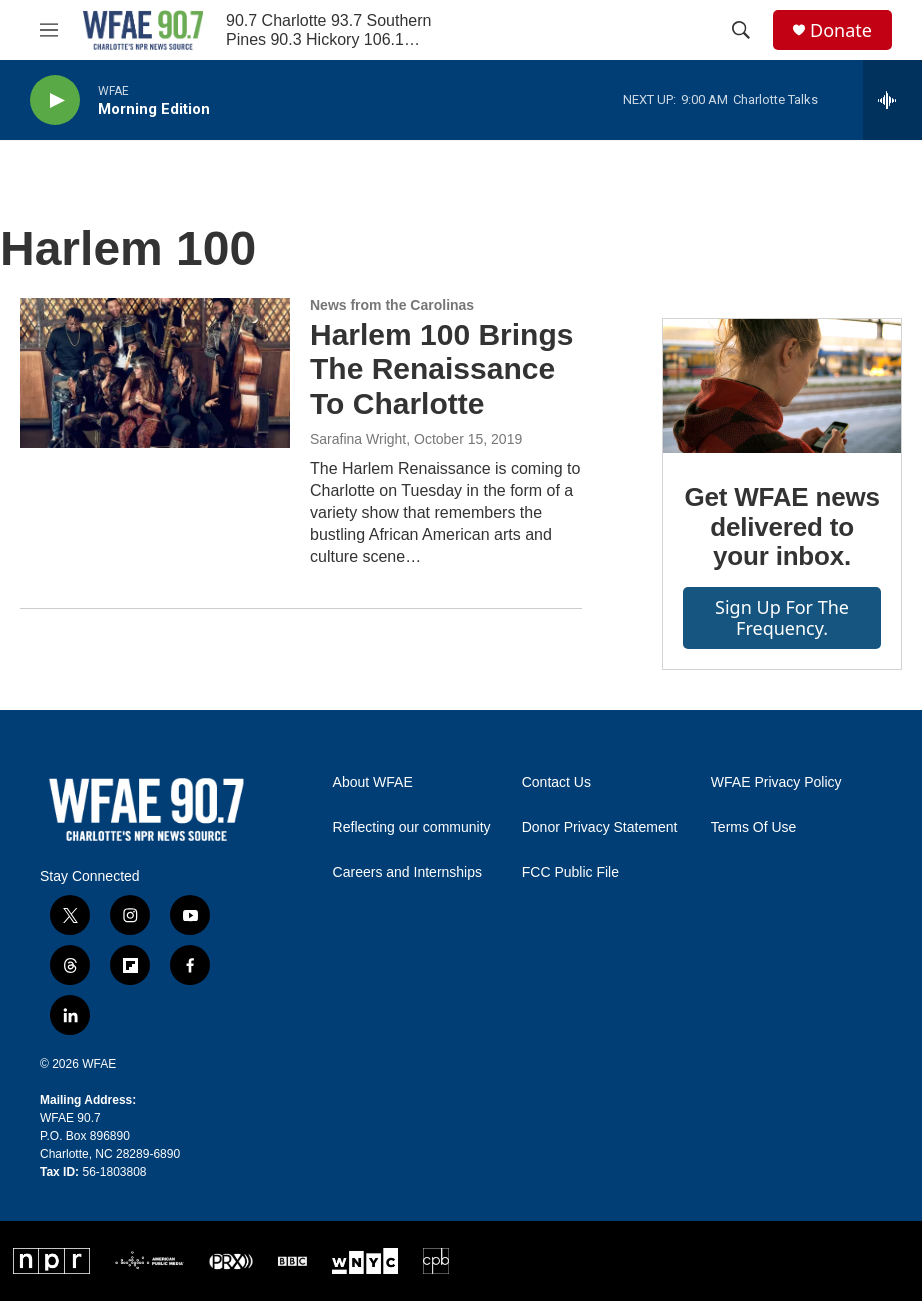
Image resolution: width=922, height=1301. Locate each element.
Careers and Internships (407, 872)
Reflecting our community (412, 827)
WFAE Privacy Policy (776, 782)
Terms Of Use (754, 827)
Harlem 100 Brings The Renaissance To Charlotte (441, 369)
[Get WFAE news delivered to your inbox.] (782, 386)
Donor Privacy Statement (600, 827)
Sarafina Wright (358, 439)
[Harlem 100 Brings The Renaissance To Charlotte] (155, 373)
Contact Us (556, 782)
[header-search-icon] (741, 30)
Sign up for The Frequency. (782, 617)
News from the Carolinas (392, 305)
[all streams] (892, 100)
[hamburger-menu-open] (49, 30)
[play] (55, 100)
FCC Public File (570, 872)
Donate (841, 30)
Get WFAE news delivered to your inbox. (781, 527)
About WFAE (373, 782)
